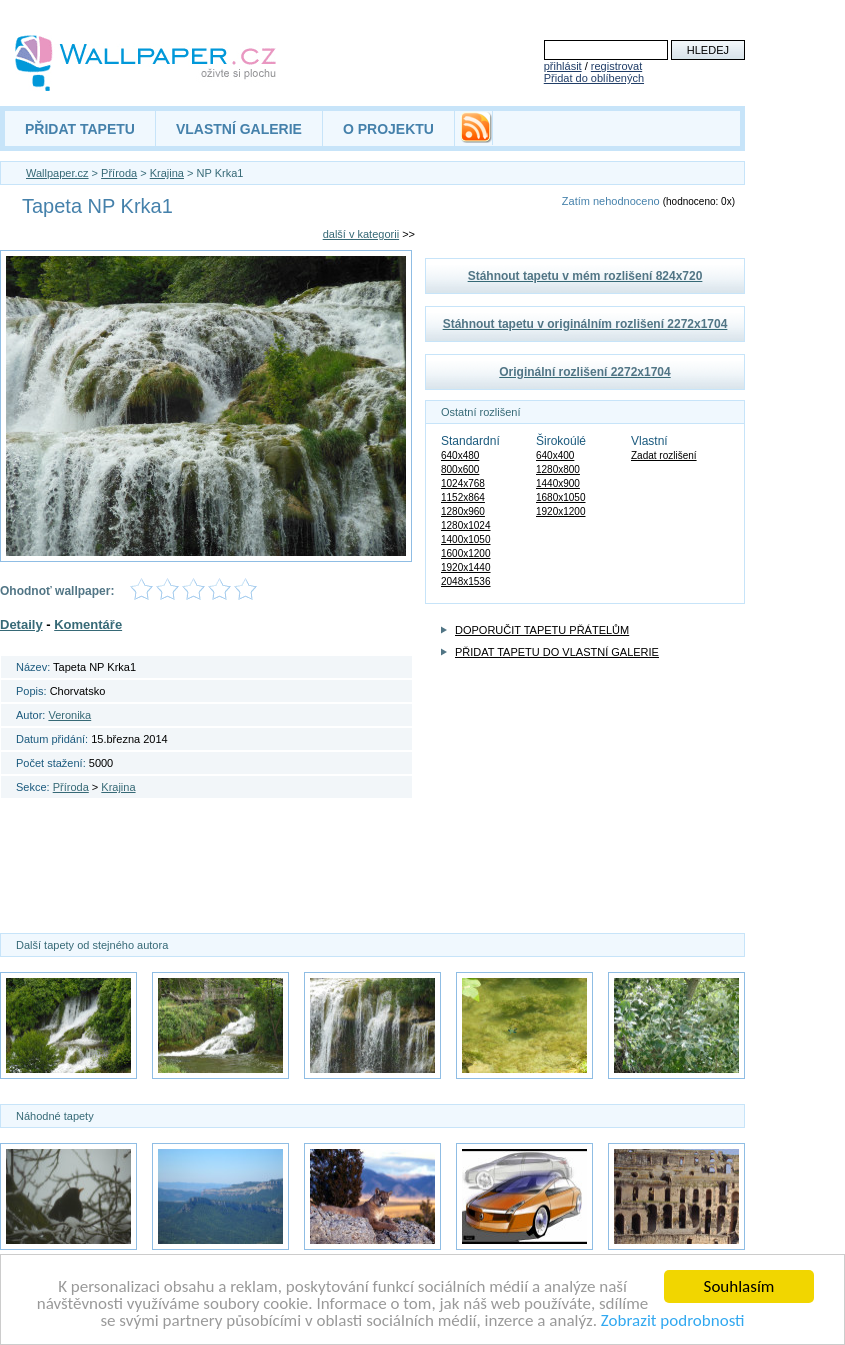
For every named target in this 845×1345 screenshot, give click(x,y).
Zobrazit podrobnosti (673, 1321)
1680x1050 (561, 497)
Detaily (21, 624)
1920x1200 (561, 511)
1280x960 (463, 511)
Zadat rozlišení (664, 455)
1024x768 (463, 483)
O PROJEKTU (388, 129)
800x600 (460, 469)
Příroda (119, 173)
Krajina (167, 173)
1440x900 (558, 483)
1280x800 (558, 469)
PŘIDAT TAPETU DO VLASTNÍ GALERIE (557, 652)
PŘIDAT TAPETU (80, 129)
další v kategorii (361, 234)
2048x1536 (466, 581)
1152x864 (463, 497)
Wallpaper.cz (57, 173)
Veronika (69, 715)
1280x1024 (466, 525)
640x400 (555, 455)
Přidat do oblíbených (594, 78)
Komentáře (88, 624)
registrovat (616, 66)
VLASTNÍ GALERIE (239, 129)
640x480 (460, 455)
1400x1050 (466, 539)
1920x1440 (466, 567)
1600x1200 (466, 553)
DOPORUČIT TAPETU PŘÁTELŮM (542, 630)
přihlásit (563, 66)
